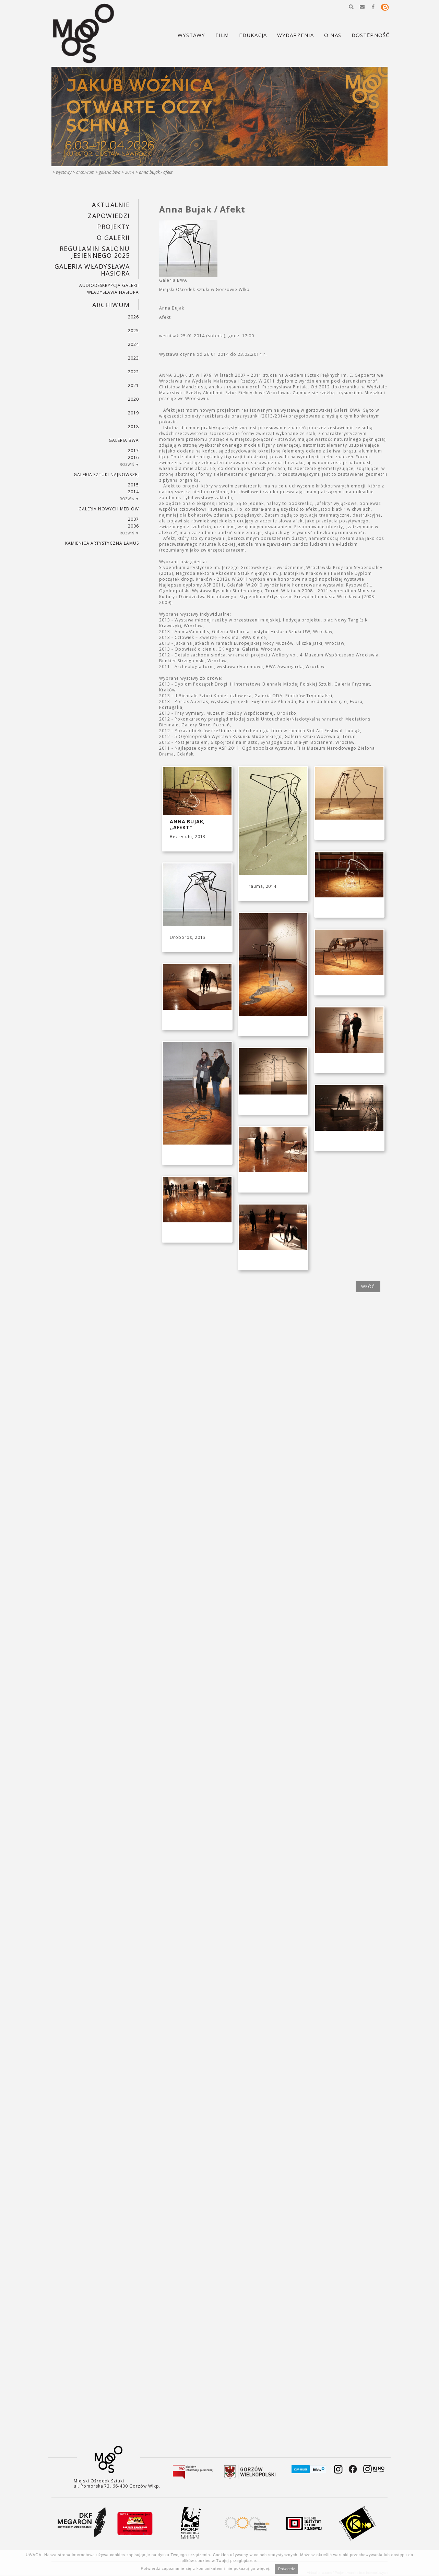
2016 (133, 457)
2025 (133, 331)
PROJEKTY (113, 226)
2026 (133, 317)
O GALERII (113, 237)
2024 (133, 344)
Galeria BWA (109, 172)
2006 (133, 526)
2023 (133, 358)
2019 (133, 413)
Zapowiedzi (109, 215)
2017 (133, 450)
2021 (133, 385)
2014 (129, 172)
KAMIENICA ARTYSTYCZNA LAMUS (102, 543)
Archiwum (85, 172)
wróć (368, 1287)
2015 (133, 485)
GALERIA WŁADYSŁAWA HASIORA (92, 269)
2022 (133, 372)
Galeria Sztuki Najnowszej (106, 474)
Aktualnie (111, 205)
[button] (351, 7)
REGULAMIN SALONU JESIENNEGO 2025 (95, 251)
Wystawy (64, 172)
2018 (133, 427)
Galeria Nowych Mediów (109, 509)
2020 (133, 399)
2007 (133, 519)
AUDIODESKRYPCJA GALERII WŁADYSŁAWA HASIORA (109, 288)
